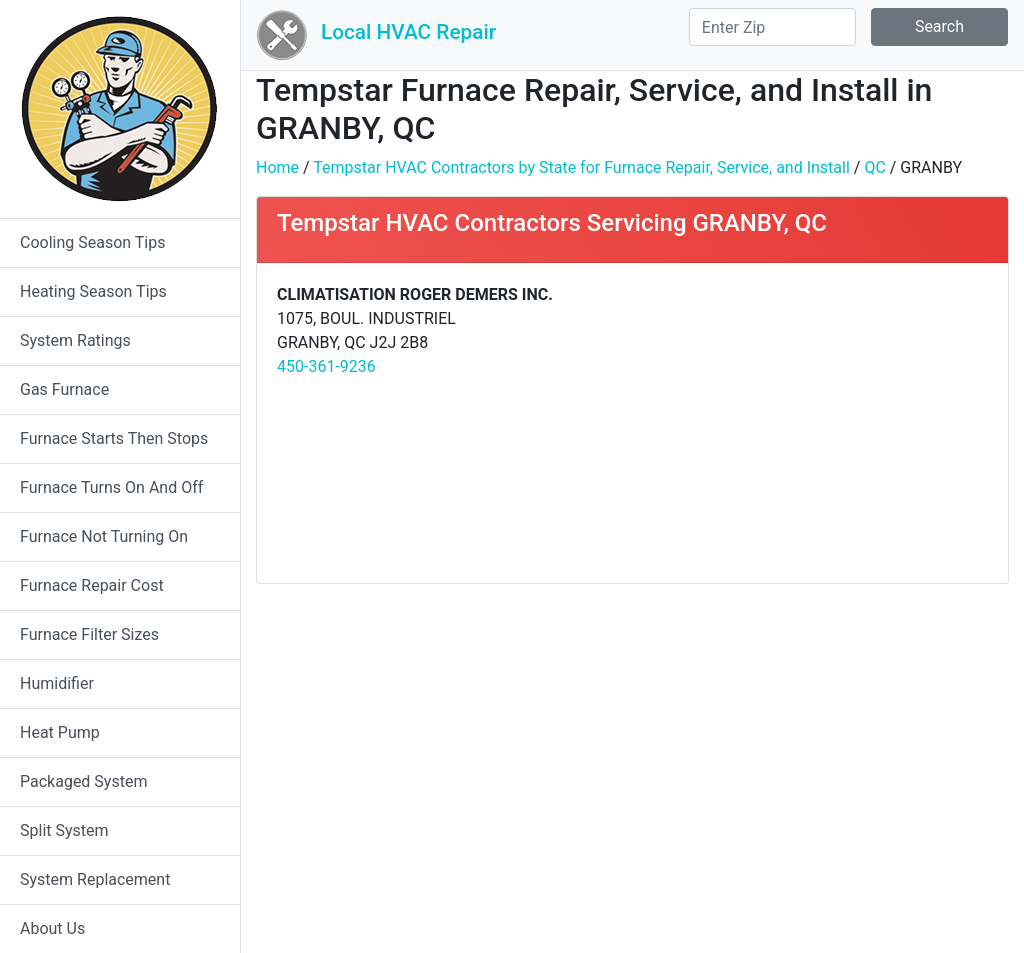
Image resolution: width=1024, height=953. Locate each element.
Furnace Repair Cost (92, 585)
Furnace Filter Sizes (89, 634)
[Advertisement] (817, 423)
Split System (64, 830)
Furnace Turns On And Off (111, 487)
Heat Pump (60, 732)
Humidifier (57, 683)
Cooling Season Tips (92, 242)
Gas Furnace (64, 389)
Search (939, 26)
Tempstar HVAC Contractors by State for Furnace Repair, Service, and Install (581, 167)
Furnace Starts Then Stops (114, 438)
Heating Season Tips (93, 291)
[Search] (772, 27)
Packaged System (83, 781)
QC (874, 167)
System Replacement (95, 879)
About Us (52, 928)
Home (277, 167)
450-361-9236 (326, 366)
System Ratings (75, 340)
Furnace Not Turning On (104, 536)
